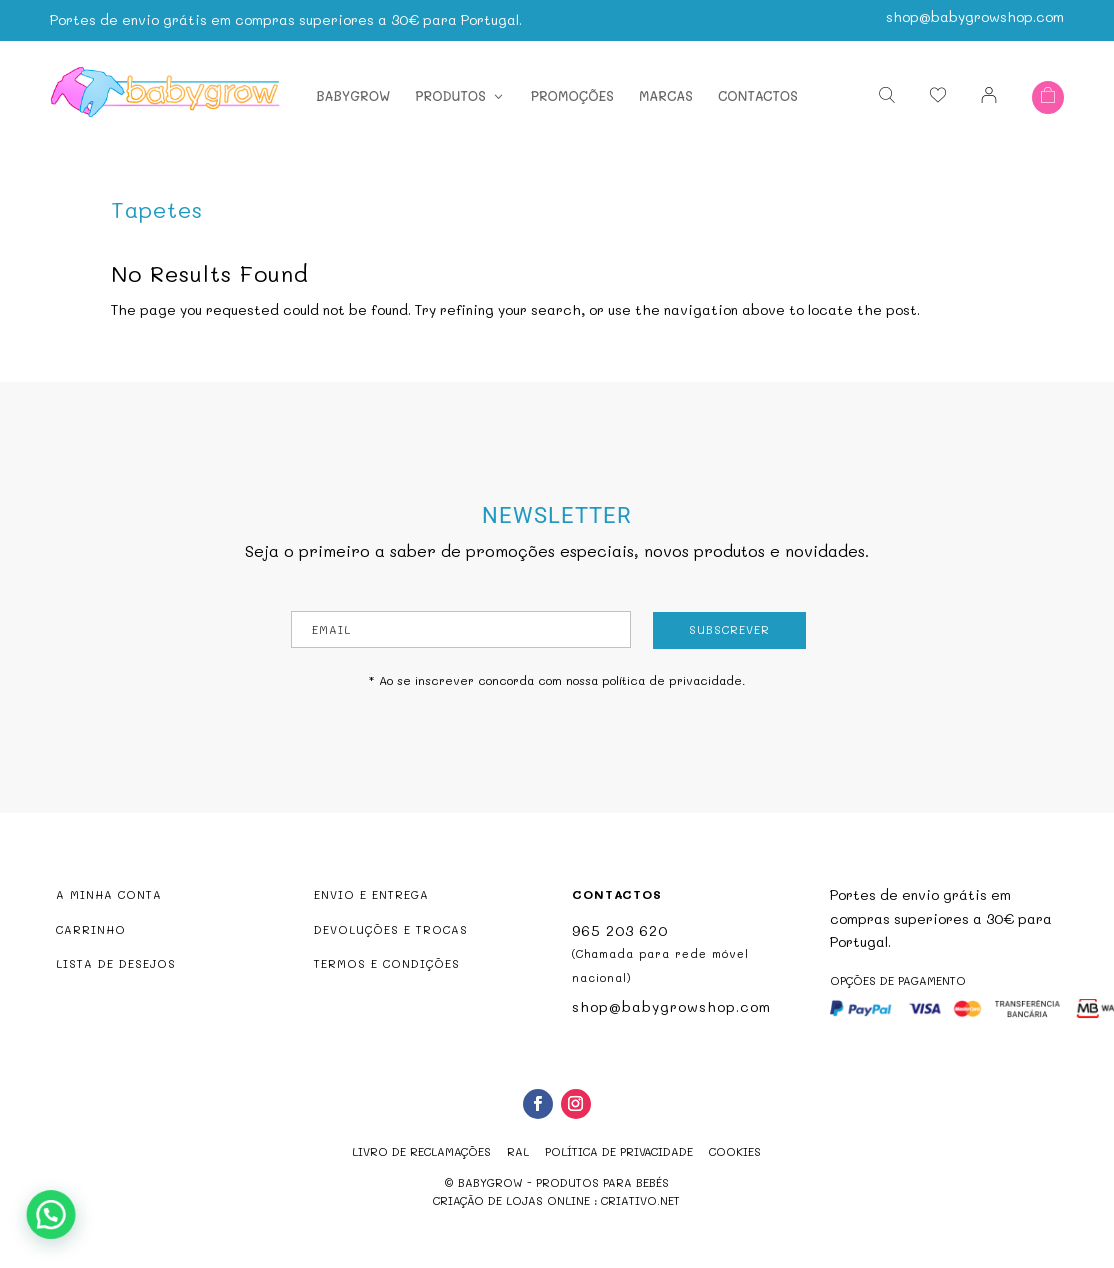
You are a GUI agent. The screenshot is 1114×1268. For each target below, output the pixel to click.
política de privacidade (672, 680)
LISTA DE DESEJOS (116, 963)
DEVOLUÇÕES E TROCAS (391, 929)
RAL (518, 1151)
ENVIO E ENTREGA (371, 894)
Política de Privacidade (619, 1151)
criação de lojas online (511, 1200)
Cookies (735, 1151)
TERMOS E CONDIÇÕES (387, 963)
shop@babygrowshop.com (975, 12)
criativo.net (640, 1200)
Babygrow (353, 92)
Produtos (450, 92)
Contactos (758, 92)
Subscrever (729, 629)
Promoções (572, 92)
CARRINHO (91, 929)
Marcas (666, 92)
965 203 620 (620, 930)
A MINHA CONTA (109, 894)
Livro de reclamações (421, 1151)
